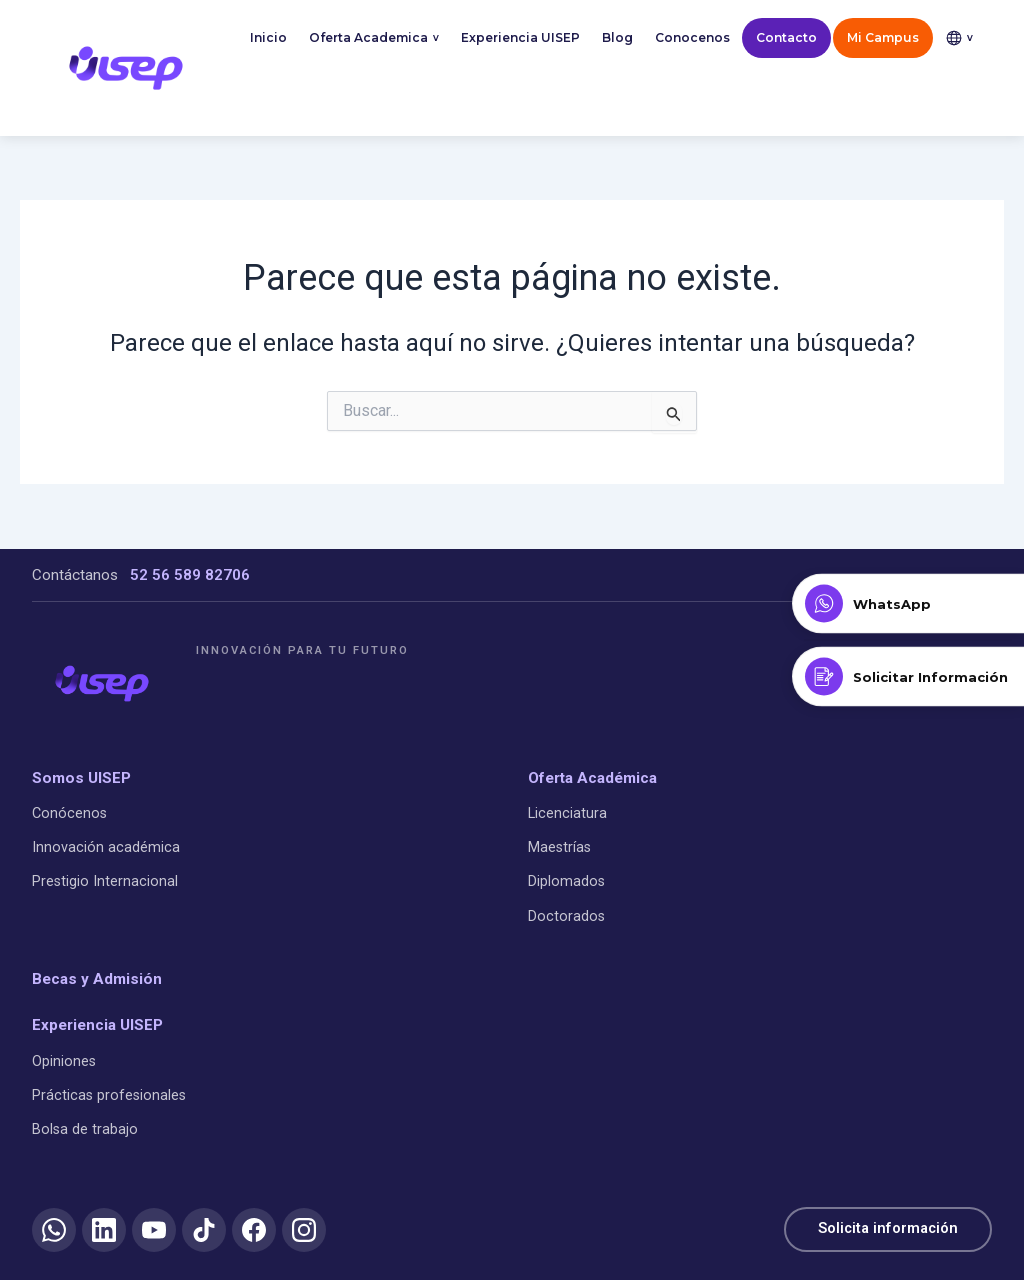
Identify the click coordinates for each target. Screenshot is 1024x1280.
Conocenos (692, 37)
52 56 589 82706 (190, 575)
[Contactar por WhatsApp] (908, 604)
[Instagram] (304, 1230)
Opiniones (64, 1060)
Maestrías (559, 847)
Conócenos (69, 813)
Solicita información (886, 1229)
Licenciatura (567, 813)
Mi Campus (883, 37)
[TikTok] (204, 1230)
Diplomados (566, 881)
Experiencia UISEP (520, 37)
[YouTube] (154, 1230)
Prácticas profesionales (109, 1095)
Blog (617, 37)
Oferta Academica (374, 38)
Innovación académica (106, 847)
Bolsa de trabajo (85, 1129)
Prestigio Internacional (105, 881)
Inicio (268, 37)
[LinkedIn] (104, 1230)
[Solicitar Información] (908, 677)
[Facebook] (254, 1230)
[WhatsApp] (54, 1230)
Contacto (786, 37)
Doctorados (566, 916)
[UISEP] (102, 683)
